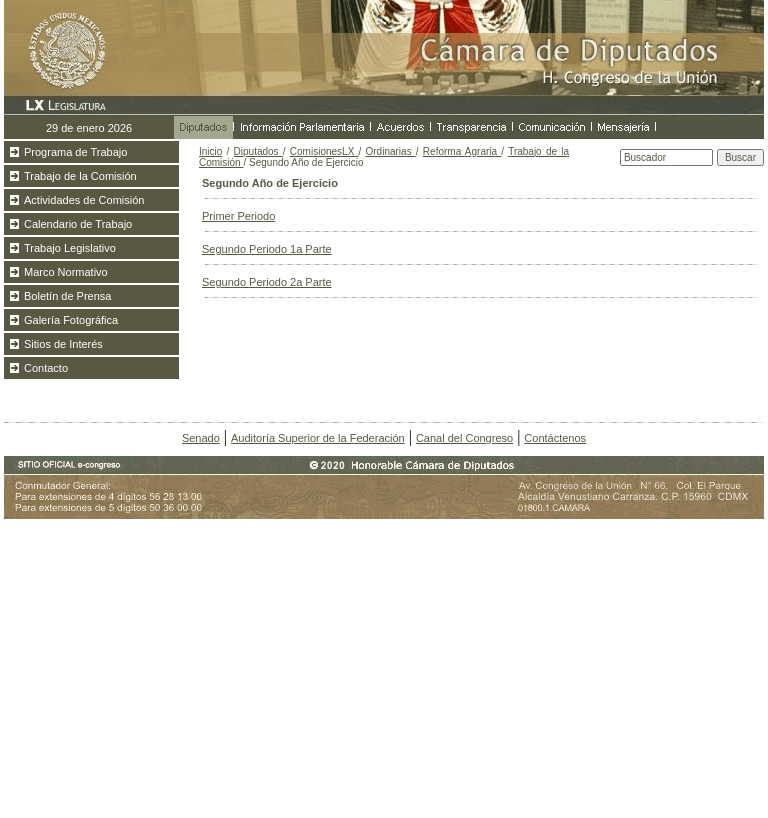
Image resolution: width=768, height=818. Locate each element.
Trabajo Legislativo (70, 248)
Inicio (210, 151)
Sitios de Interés (63, 344)
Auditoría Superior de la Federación (318, 438)
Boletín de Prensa (67, 296)
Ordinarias (391, 151)
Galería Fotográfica (71, 320)
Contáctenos (555, 438)
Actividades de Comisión (84, 200)
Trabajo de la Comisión (80, 176)
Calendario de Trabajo (78, 224)
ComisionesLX (324, 151)
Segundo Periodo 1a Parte (267, 249)
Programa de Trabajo (75, 152)
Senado (201, 438)
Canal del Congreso (464, 438)
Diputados (258, 151)
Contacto (46, 368)
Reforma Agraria (462, 151)
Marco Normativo (66, 272)
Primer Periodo (238, 216)
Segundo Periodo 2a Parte (267, 282)
